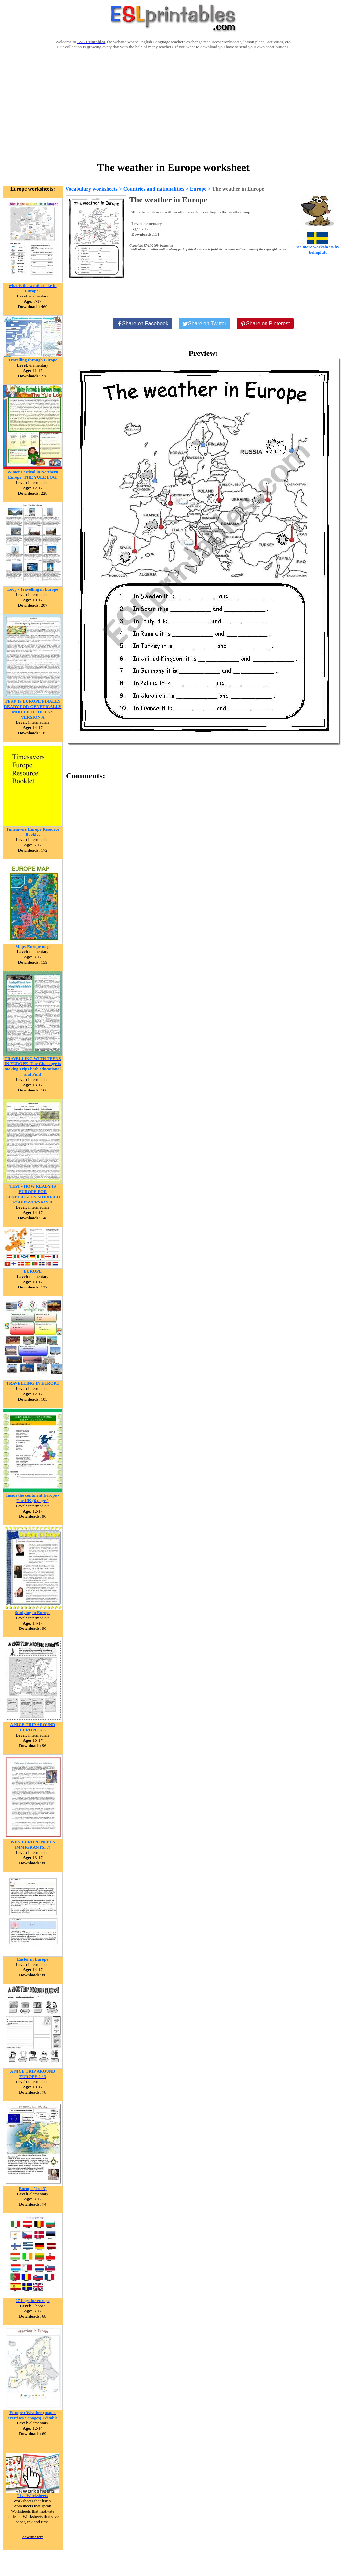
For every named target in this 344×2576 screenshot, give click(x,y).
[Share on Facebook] (142, 323)
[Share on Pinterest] (265, 323)
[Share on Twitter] (204, 323)
